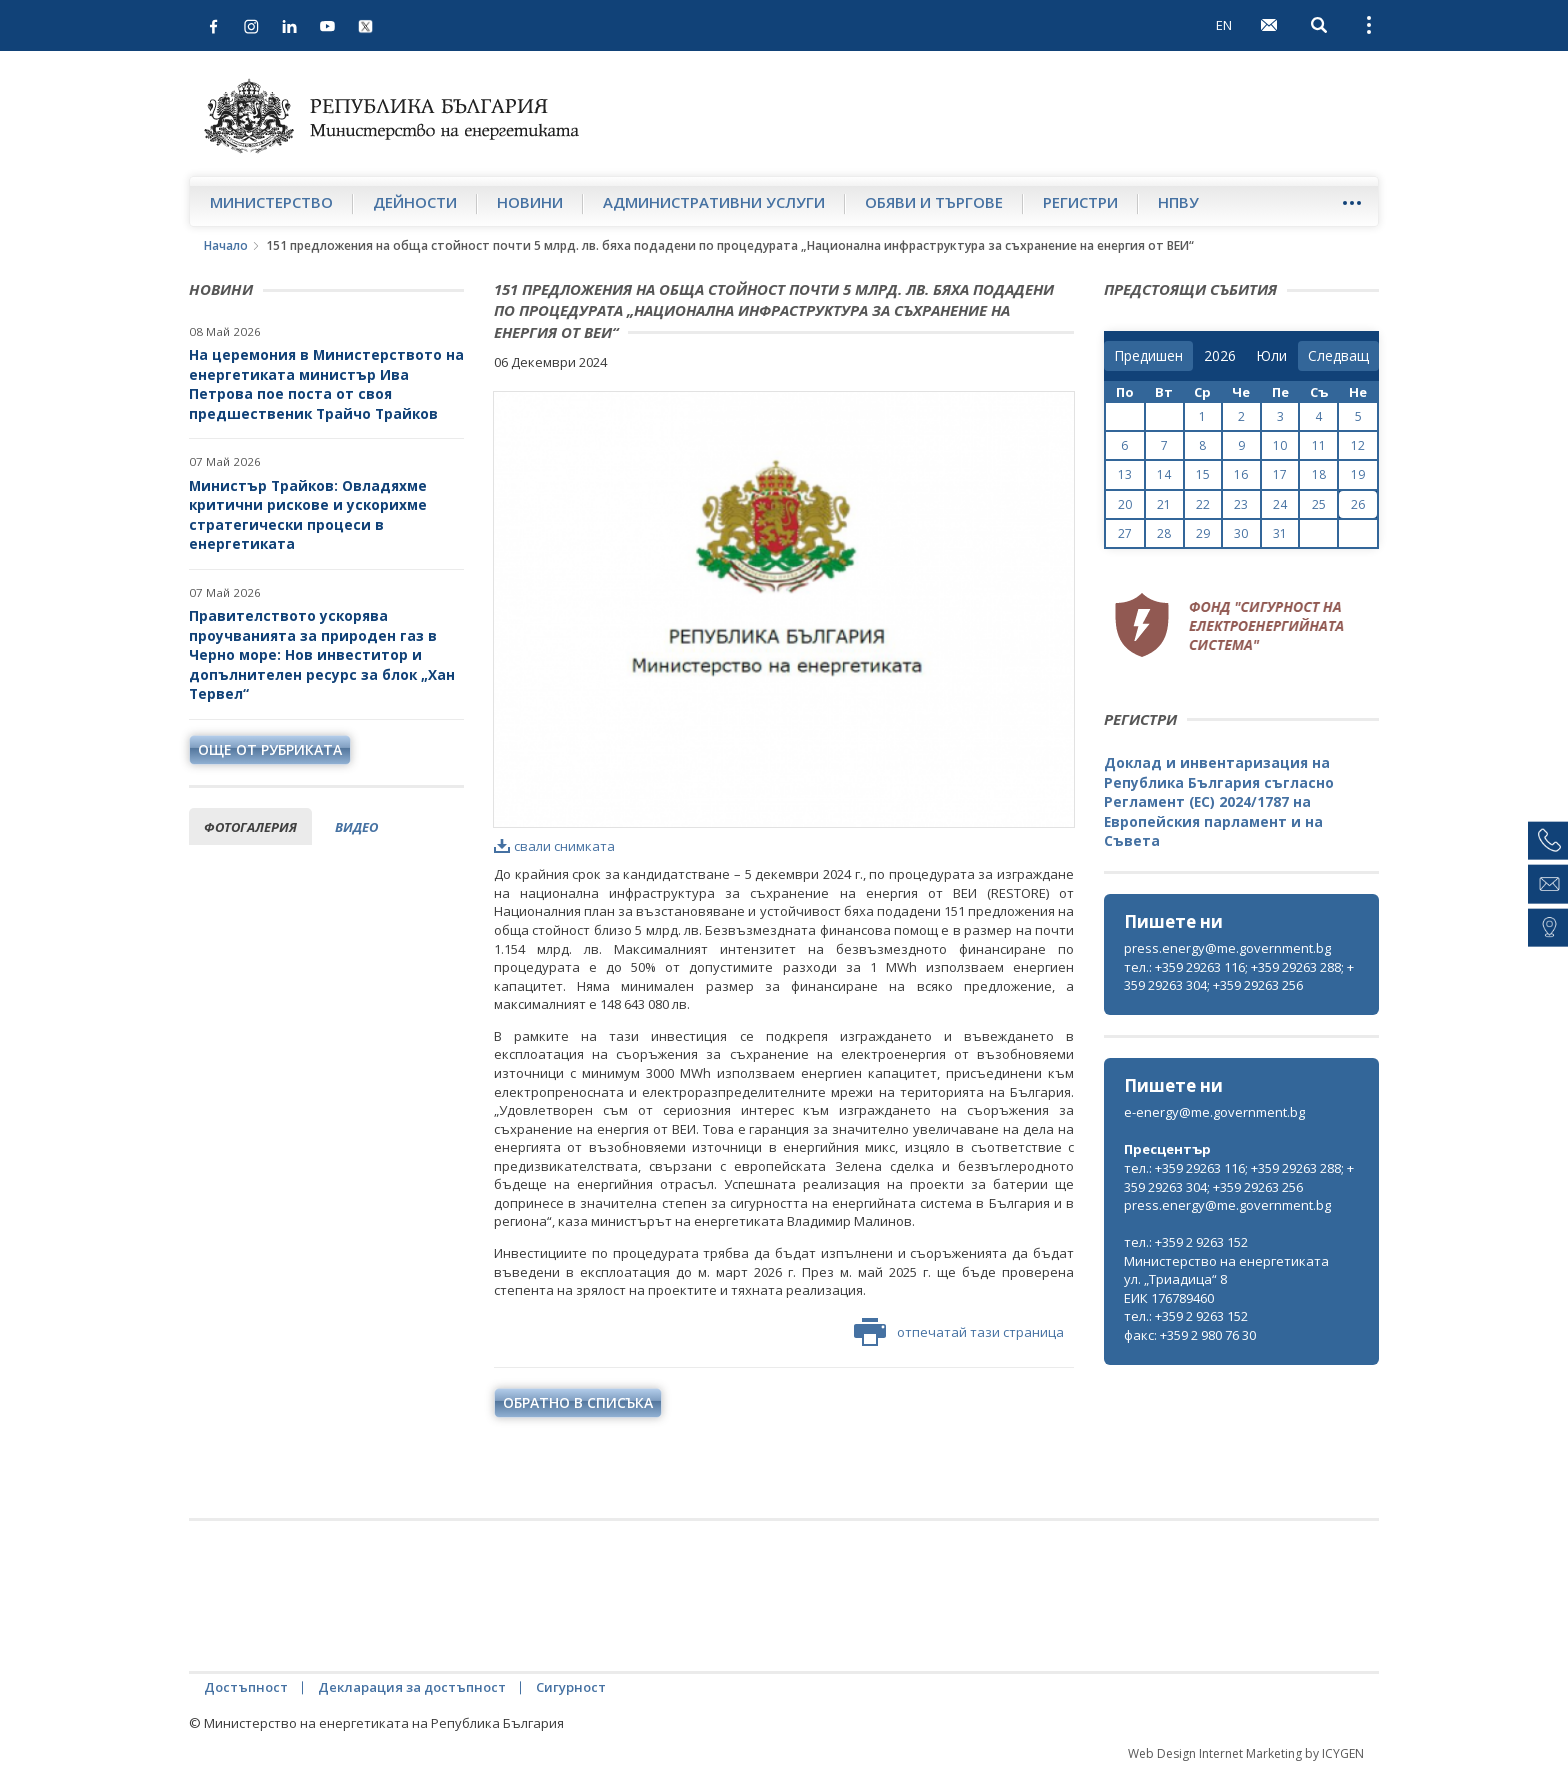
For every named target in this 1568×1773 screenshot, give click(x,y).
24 (1280, 504)
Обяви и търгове (934, 202)
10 (1280, 445)
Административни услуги (714, 202)
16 (1241, 474)
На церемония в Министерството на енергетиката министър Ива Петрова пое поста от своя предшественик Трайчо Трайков (326, 384)
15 (1203, 474)
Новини (530, 202)
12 (1358, 445)
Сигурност (571, 1687)
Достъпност (246, 1687)
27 (1125, 533)
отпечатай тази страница (959, 1332)
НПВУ (1178, 202)
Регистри (1080, 202)
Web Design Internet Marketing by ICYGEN (1246, 1753)
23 (1241, 504)
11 (1319, 445)
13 (1125, 474)
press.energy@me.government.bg (1227, 948)
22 (1203, 504)
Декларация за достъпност (412, 1687)
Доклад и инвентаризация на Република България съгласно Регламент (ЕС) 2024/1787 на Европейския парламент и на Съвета (1219, 801)
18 (1319, 474)
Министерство (271, 202)
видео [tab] (356, 827)
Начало (226, 245)
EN (1224, 25)
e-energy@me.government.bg (1214, 1112)
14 (1164, 474)
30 (1241, 533)
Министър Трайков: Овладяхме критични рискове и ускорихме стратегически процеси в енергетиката (308, 515)
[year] (1220, 356)
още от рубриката (270, 749)
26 (1358, 504)
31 (1280, 533)
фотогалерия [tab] (250, 827)
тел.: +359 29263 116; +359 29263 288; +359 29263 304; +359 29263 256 (1239, 976)
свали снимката (554, 846)
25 (1319, 504)
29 (1203, 533)
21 (1164, 504)
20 (1125, 504)
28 (1164, 533)
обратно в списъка (578, 1402)
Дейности (415, 202)
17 (1280, 474)
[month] (1271, 356)
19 (1358, 474)
